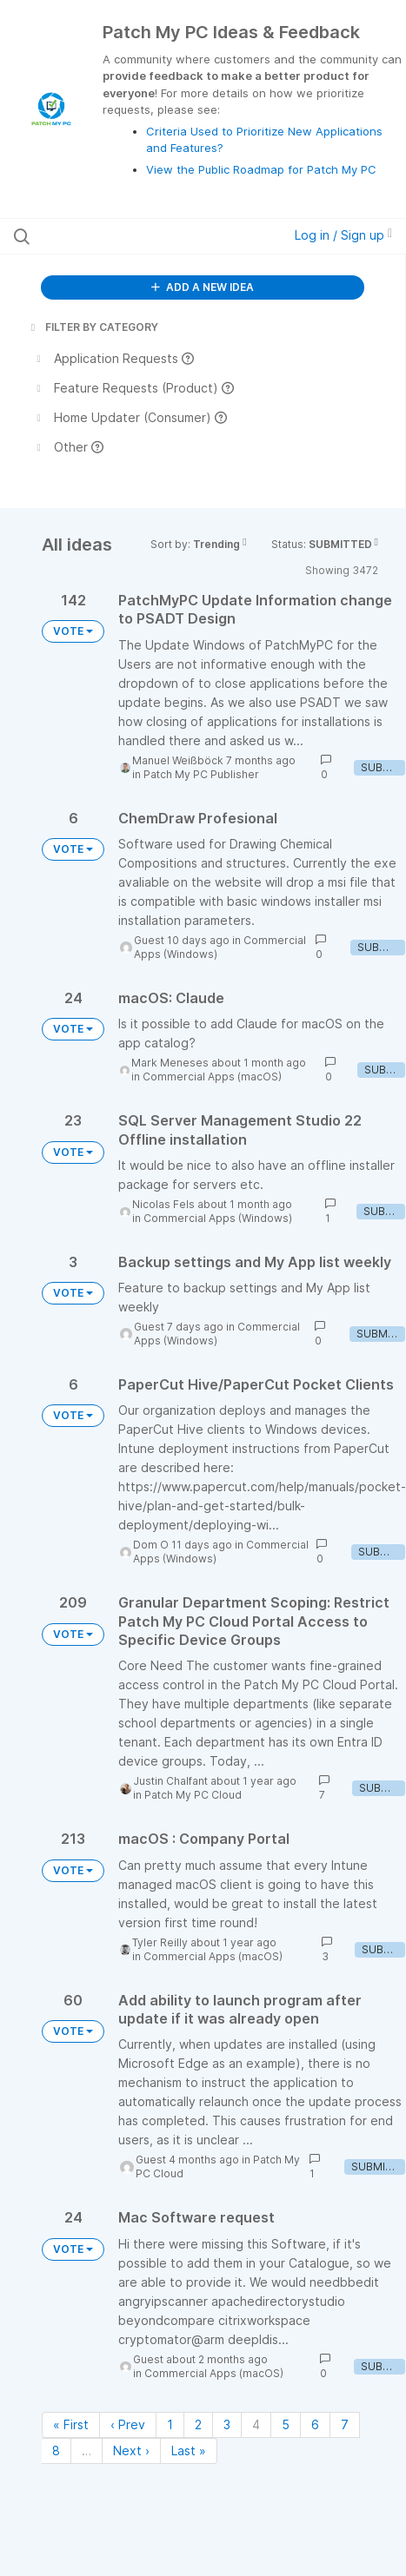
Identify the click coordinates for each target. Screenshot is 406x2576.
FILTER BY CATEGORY (93, 327)
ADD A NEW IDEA (202, 287)
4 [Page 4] (256, 2424)
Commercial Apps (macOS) (212, 1076)
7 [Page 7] (345, 2424)
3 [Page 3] (226, 2424)
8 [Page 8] (56, 2450)
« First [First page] (71, 2424)
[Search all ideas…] (123, 236)
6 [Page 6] (315, 2424)
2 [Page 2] (198, 2424)
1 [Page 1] (170, 2424)
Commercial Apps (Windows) (217, 1218)
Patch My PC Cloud (193, 1794)
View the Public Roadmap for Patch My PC (261, 169)
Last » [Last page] (188, 2450)
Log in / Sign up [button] (343, 235)
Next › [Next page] (131, 2450)
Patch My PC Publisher (201, 774)
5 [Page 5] (286, 2424)
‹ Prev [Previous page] (127, 2424)
